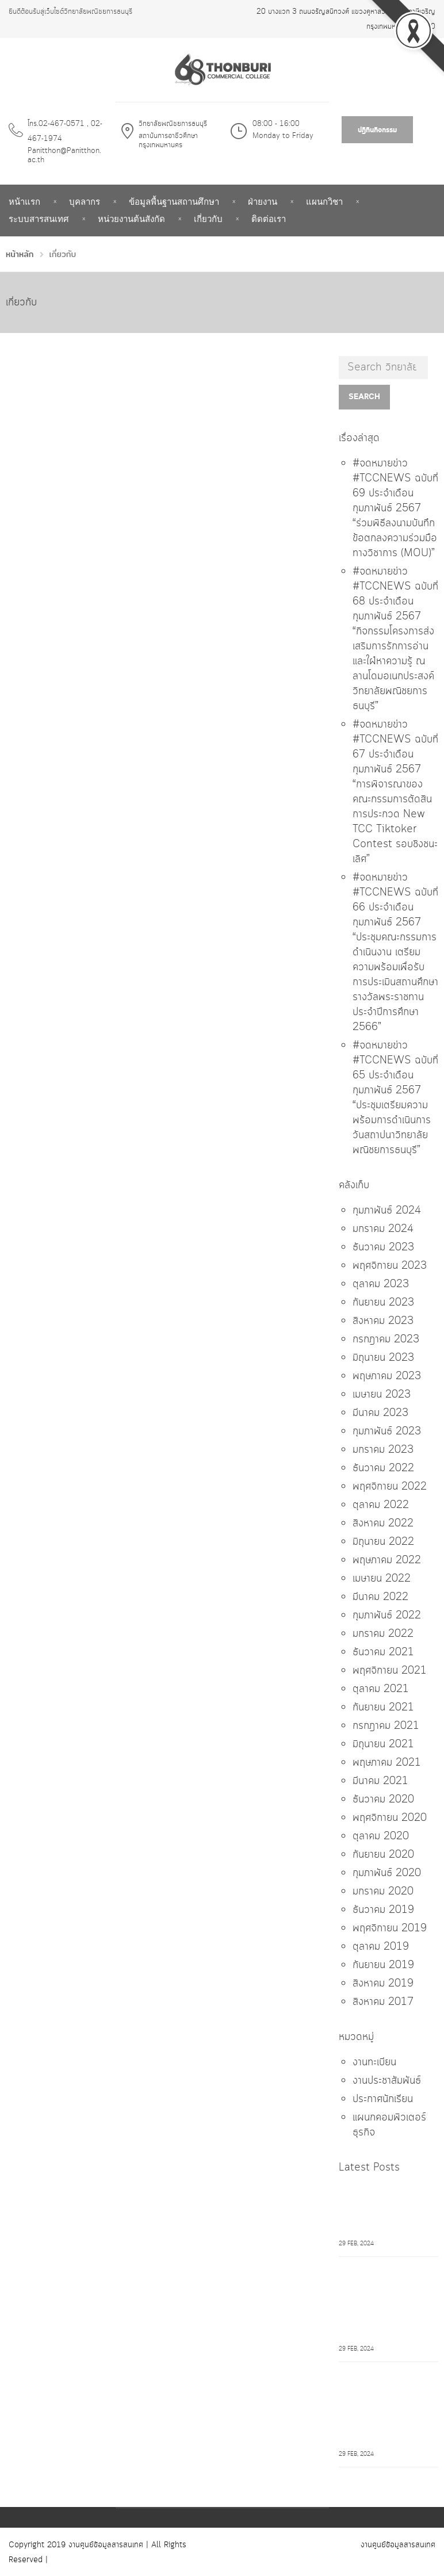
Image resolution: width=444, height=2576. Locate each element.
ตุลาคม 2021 (381, 1689)
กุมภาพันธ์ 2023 (387, 1431)
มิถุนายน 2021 (383, 1744)
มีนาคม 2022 (380, 1597)
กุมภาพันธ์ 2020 (387, 1873)
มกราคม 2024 (383, 1229)
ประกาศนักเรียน (383, 2099)
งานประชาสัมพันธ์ (387, 2080)
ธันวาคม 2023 (383, 1247)
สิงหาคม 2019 (383, 1983)
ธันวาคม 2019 (383, 1910)
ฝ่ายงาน (262, 201)
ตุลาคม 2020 (381, 1836)
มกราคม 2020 (383, 1891)
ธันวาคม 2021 (383, 1652)
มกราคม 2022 (383, 1633)
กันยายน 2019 (383, 1965)
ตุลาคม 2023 (381, 1284)
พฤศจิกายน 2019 (390, 1928)
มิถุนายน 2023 (383, 1357)
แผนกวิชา (324, 201)
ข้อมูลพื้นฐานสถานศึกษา (174, 201)
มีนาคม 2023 (380, 1413)
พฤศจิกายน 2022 (390, 1486)
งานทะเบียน (374, 2062)
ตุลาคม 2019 (381, 1946)
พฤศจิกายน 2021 (390, 1670)
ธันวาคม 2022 (383, 1468)
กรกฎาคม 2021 (386, 1725)
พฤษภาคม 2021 (387, 1762)
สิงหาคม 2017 (383, 2002)
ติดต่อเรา (268, 219)
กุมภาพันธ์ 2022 (387, 1615)
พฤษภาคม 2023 (387, 1376)
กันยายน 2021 (383, 1707)
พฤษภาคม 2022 (387, 1560)
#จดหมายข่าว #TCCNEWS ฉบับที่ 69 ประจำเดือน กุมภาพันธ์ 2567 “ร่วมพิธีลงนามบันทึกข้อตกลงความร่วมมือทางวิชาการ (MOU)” (395, 508)
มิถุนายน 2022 (383, 1541)
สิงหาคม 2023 (383, 1321)
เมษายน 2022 (382, 1578)
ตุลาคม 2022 (381, 1505)
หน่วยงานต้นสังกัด (131, 219)
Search (364, 397)
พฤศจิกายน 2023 (390, 1265)
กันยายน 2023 (383, 1302)
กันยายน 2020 (383, 1854)
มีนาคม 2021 (380, 1781)
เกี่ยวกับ (208, 219)
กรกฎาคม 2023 (386, 1339)
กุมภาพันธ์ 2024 (387, 1210)
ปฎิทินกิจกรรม (377, 130)
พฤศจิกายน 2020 (390, 1818)
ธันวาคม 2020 (383, 1799)
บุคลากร (84, 201)
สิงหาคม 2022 (383, 1523)
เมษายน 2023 (382, 1394)
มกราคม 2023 (383, 1449)
